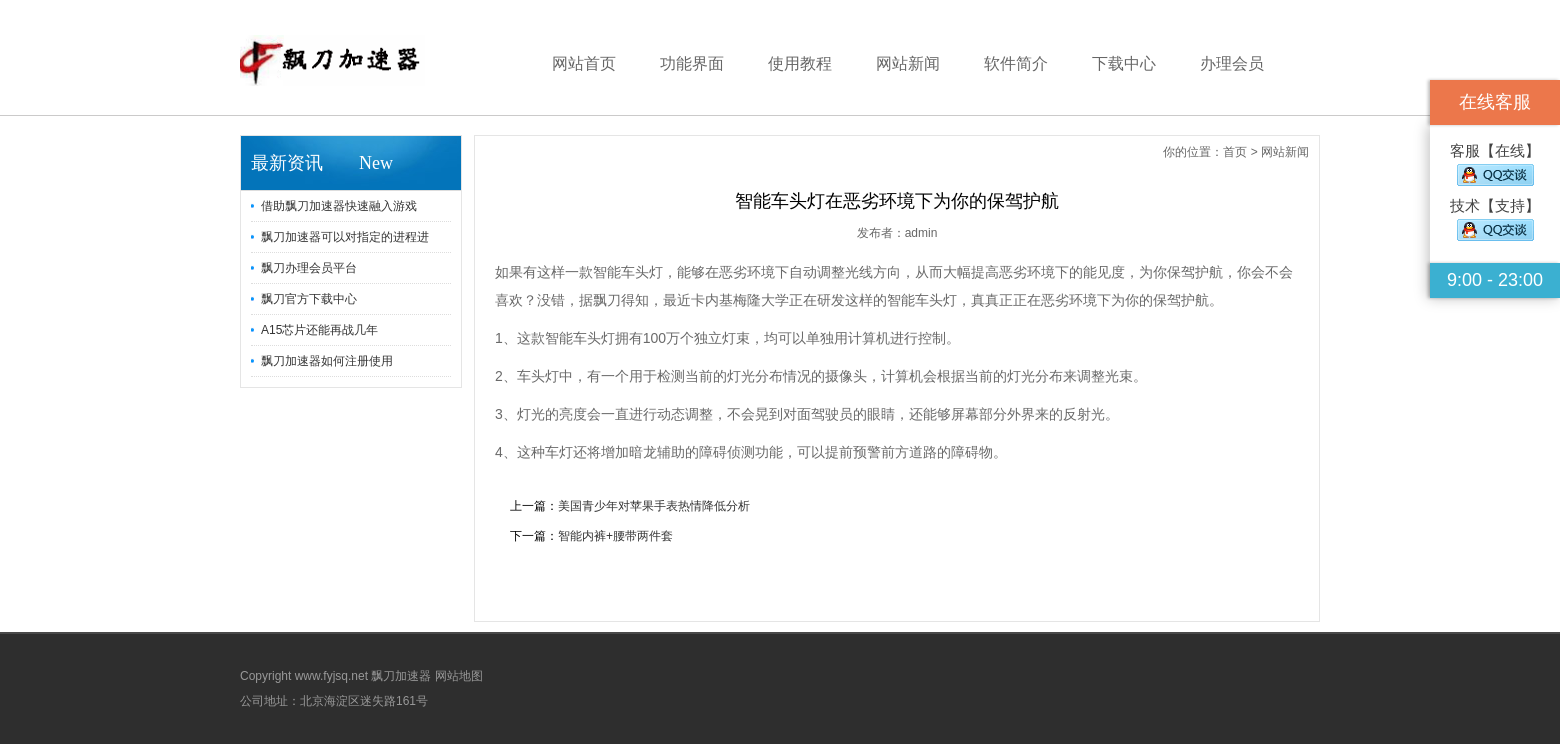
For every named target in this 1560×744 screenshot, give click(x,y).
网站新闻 (908, 63)
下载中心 (1124, 63)
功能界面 (692, 63)
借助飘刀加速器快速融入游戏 (339, 206)
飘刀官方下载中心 (309, 299)
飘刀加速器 (401, 676)
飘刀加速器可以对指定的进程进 (345, 237)
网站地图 (459, 676)
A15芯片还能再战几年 (319, 330)
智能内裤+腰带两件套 (615, 536)
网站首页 (584, 63)
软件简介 (1016, 63)
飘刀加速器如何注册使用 (327, 361)
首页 (1235, 152)
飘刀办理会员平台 (309, 268)
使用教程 (800, 63)
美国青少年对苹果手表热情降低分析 (654, 506)
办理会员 (1232, 63)
